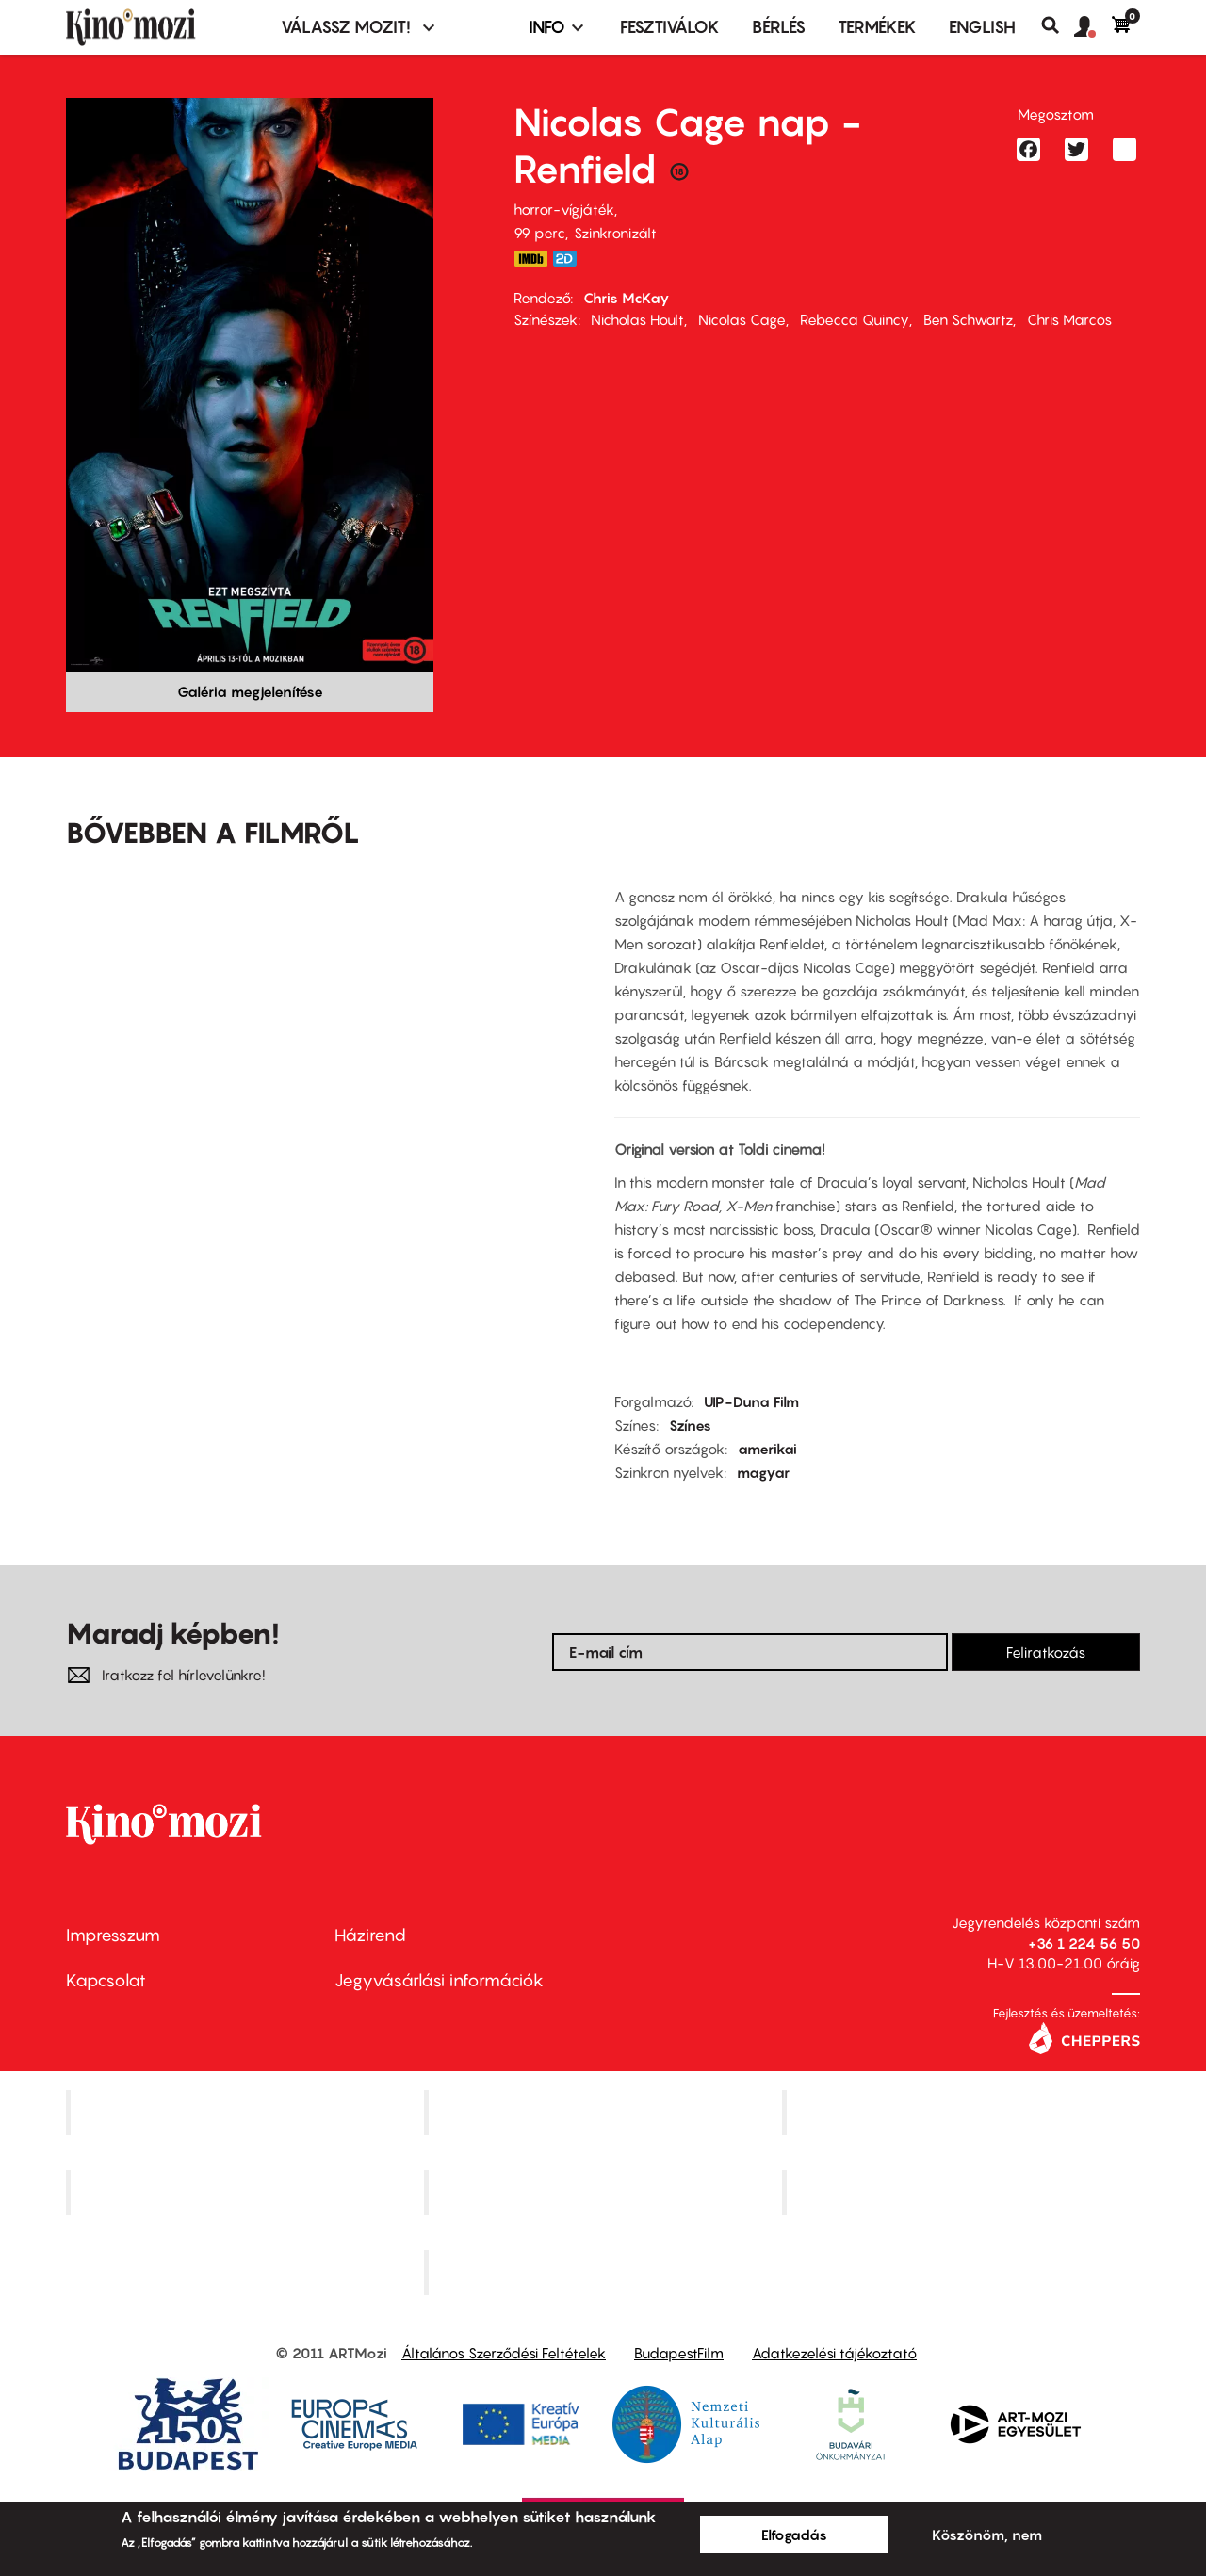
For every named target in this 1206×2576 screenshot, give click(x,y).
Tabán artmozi (963, 2192)
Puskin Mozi (247, 2192)
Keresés (1057, 25)
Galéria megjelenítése (250, 691)
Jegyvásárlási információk (439, 1980)
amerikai (767, 1448)
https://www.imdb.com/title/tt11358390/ (530, 259)
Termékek (877, 27)
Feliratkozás (1045, 1652)
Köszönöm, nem (987, 2534)
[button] (1093, 27)
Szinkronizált (615, 232)
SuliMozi (605, 2192)
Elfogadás (794, 2534)
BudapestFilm (679, 2352)
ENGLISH (982, 27)
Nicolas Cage (742, 319)
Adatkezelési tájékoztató (834, 2352)
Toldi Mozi (604, 2271)
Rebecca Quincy (854, 319)
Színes (690, 1425)
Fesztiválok (670, 27)
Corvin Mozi (247, 2112)
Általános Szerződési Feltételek (503, 2352)
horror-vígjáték (563, 209)
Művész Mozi (963, 2112)
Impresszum (113, 1935)
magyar (763, 1472)
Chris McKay (626, 297)
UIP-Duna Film (751, 1401)
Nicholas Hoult (637, 319)
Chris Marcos (1069, 319)
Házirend (370, 1935)
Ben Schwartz (968, 319)
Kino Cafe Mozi (605, 2112)
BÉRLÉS (779, 27)
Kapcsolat (106, 1980)
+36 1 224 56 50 (1084, 1943)
